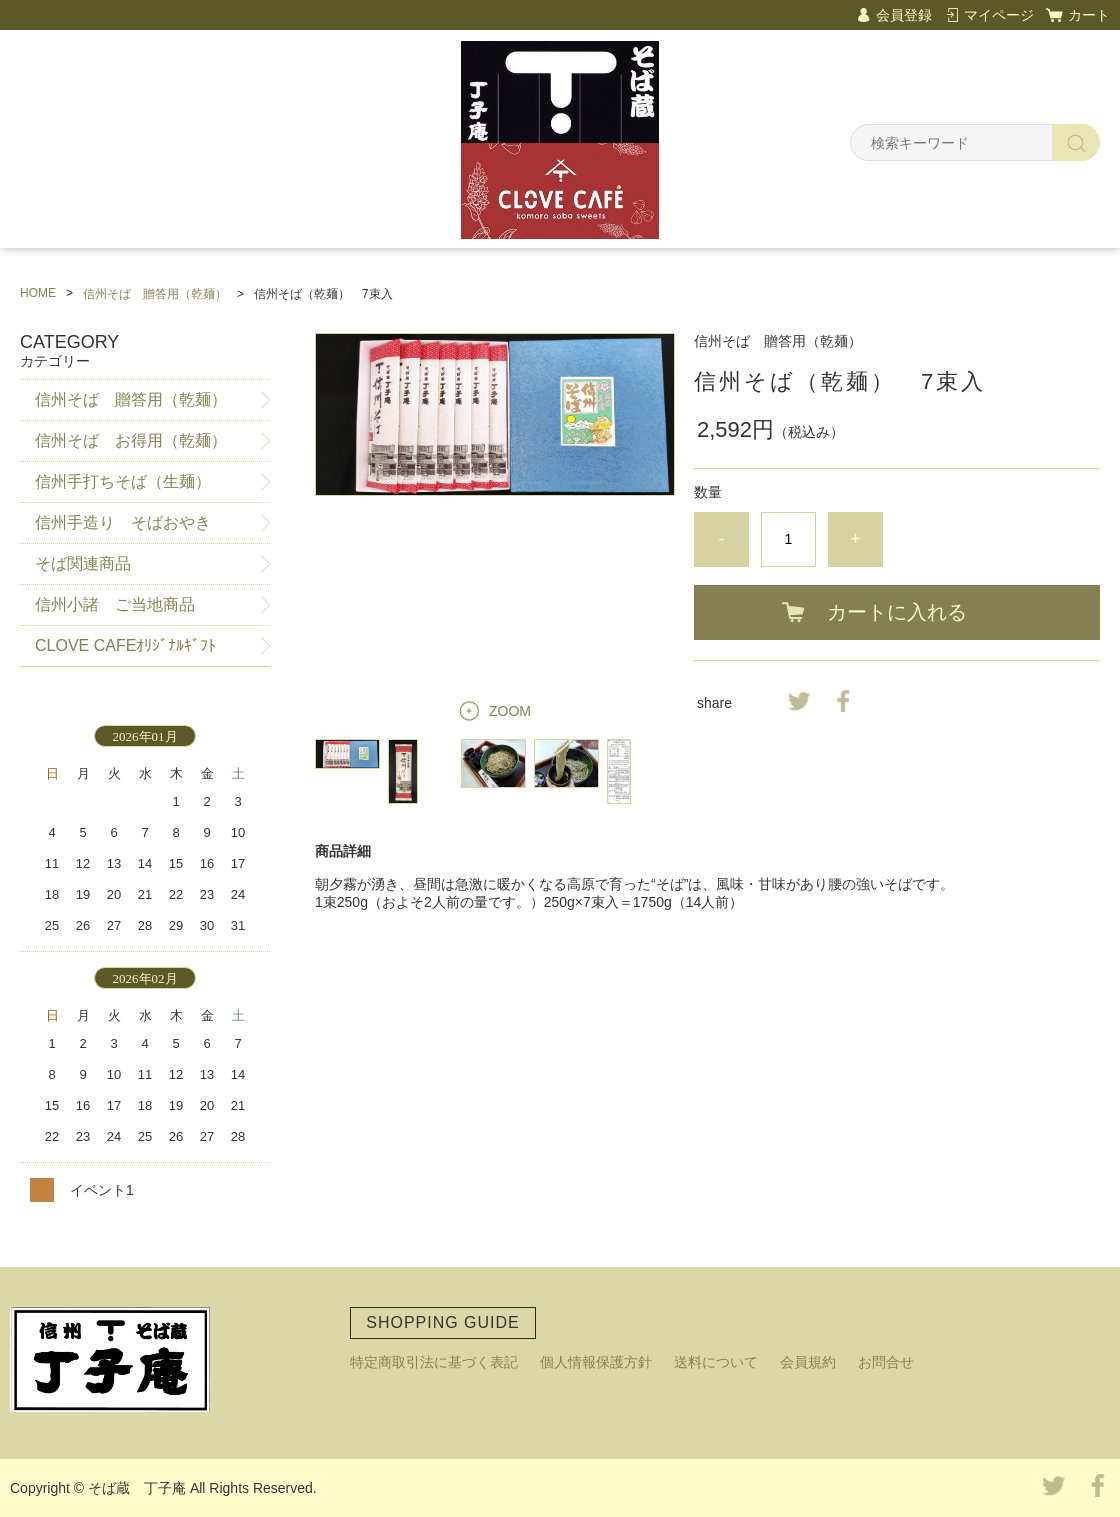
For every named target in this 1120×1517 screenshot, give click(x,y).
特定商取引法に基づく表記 (434, 1362)
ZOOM (510, 711)
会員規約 (808, 1362)
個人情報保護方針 (596, 1362)
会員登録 (904, 15)
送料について (716, 1362)
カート (1089, 15)
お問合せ (886, 1362)
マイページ (999, 15)
